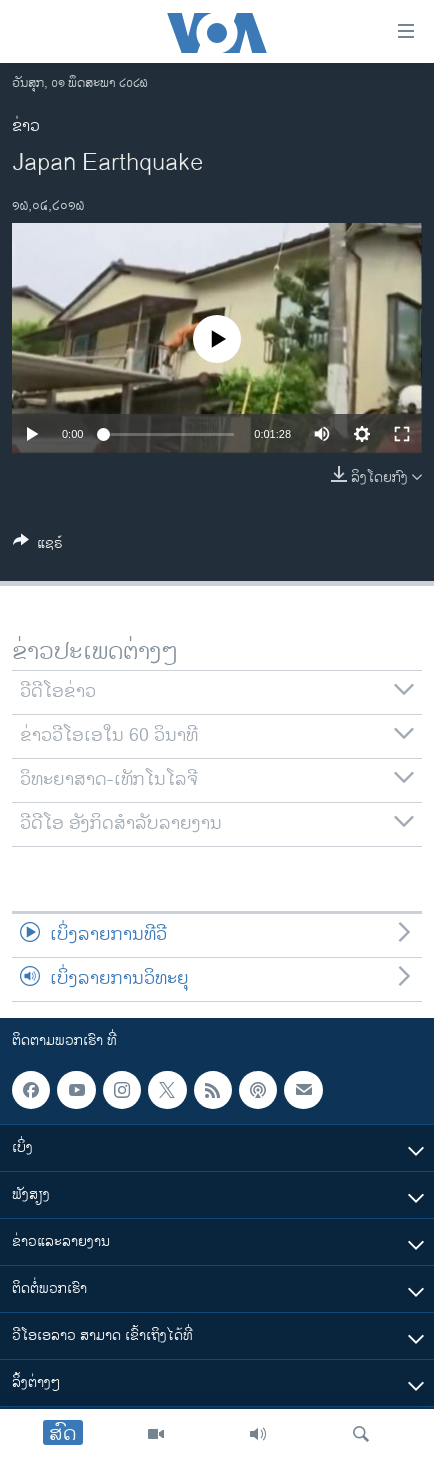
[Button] (38, 546)
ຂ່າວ (26, 126)
